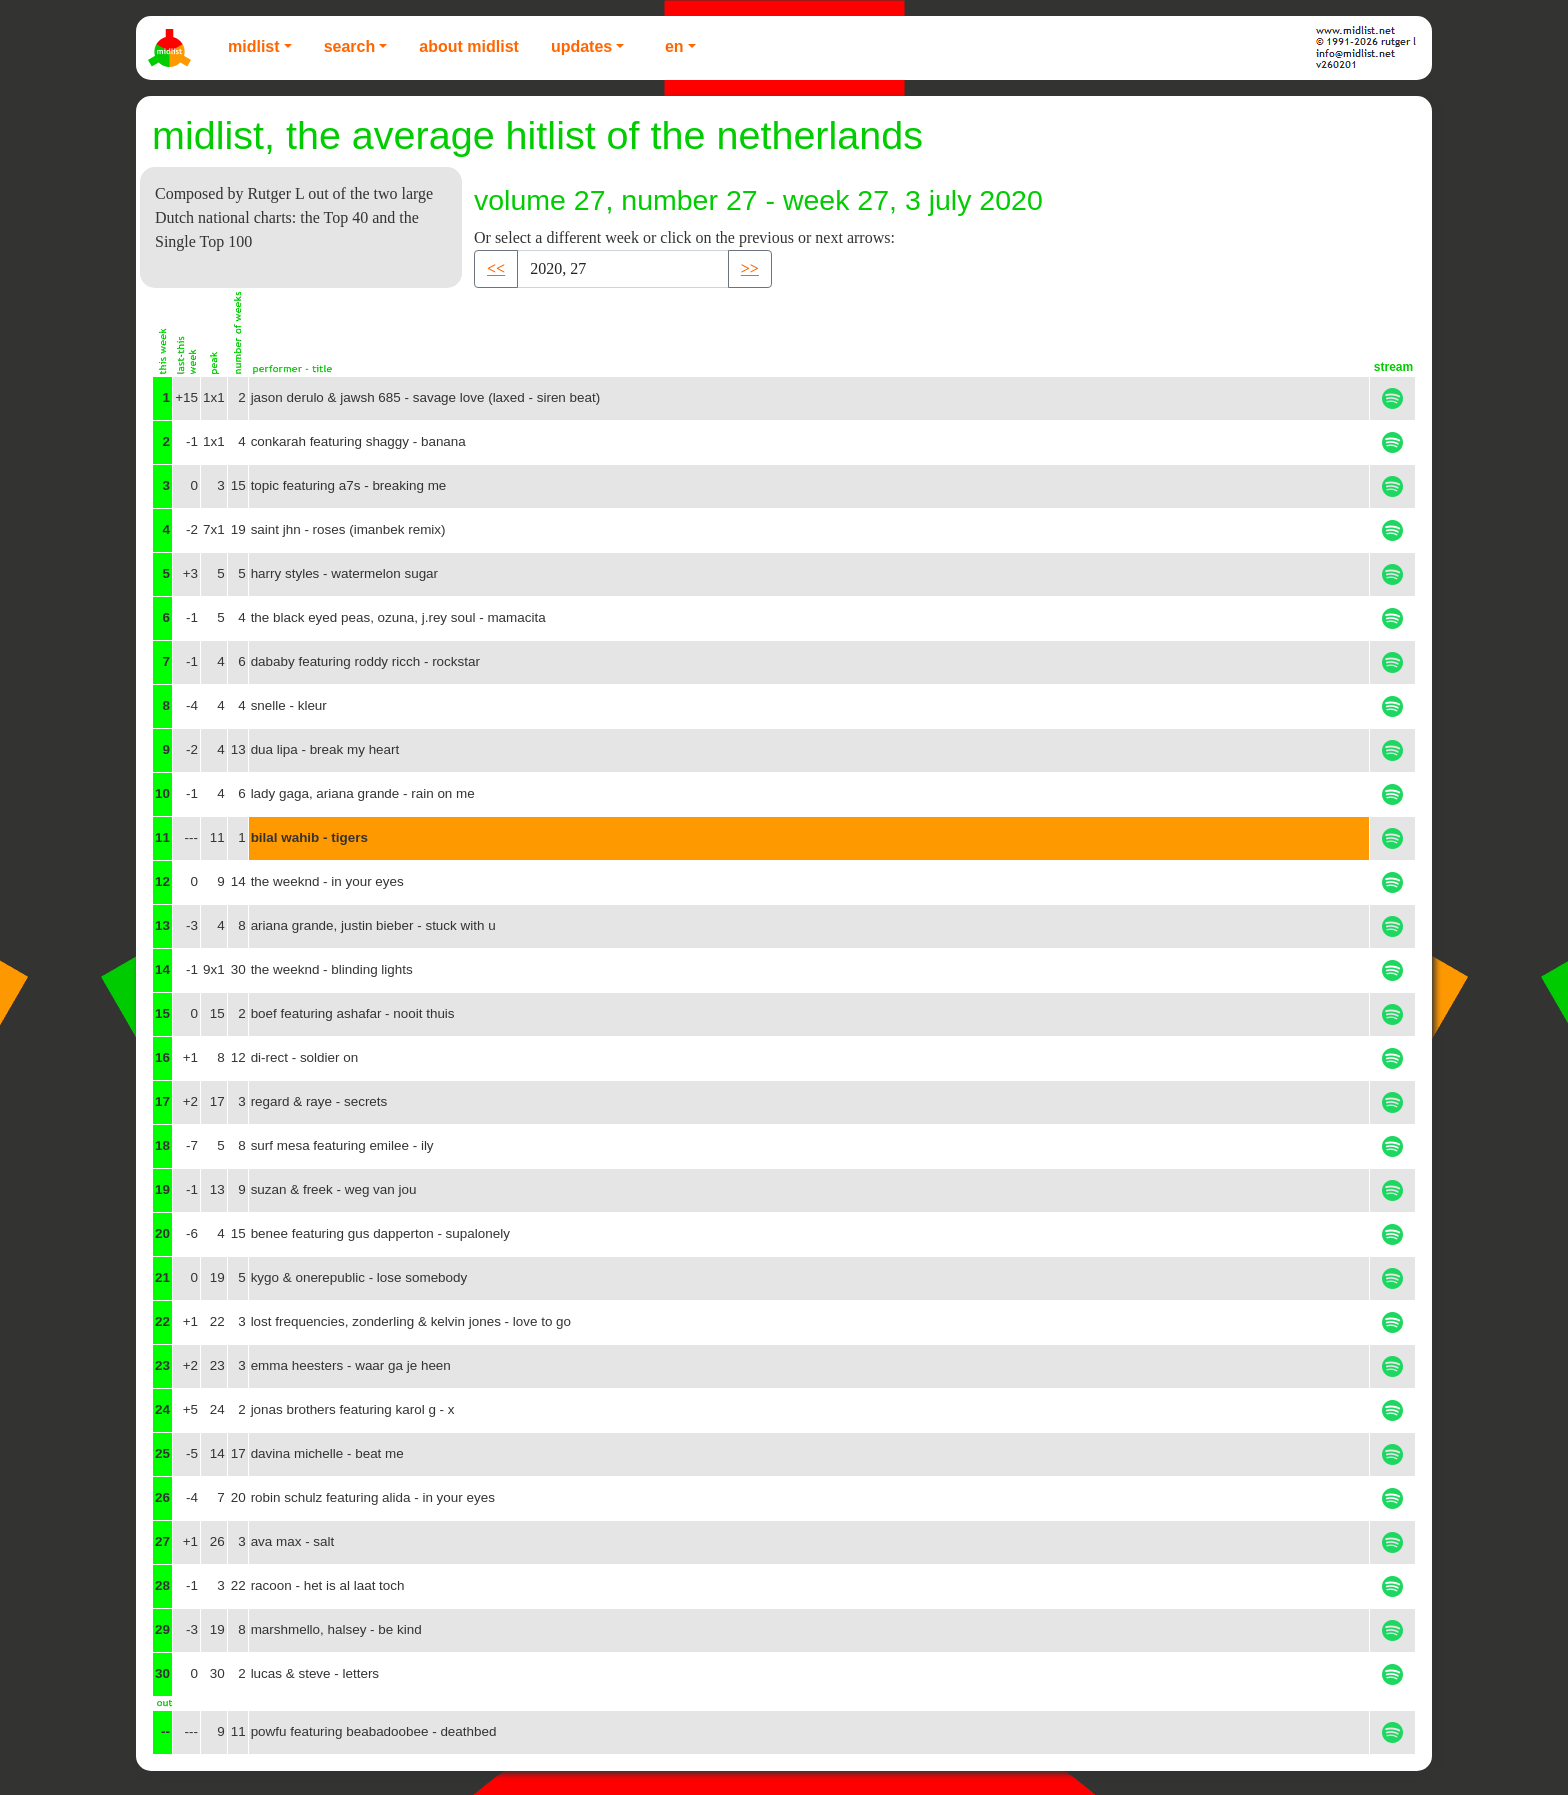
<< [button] (496, 268)
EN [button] (674, 46)
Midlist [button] (254, 46)
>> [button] (750, 268)
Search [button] (350, 46)
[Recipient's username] (623, 269)
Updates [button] (581, 46)
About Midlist (469, 46)
